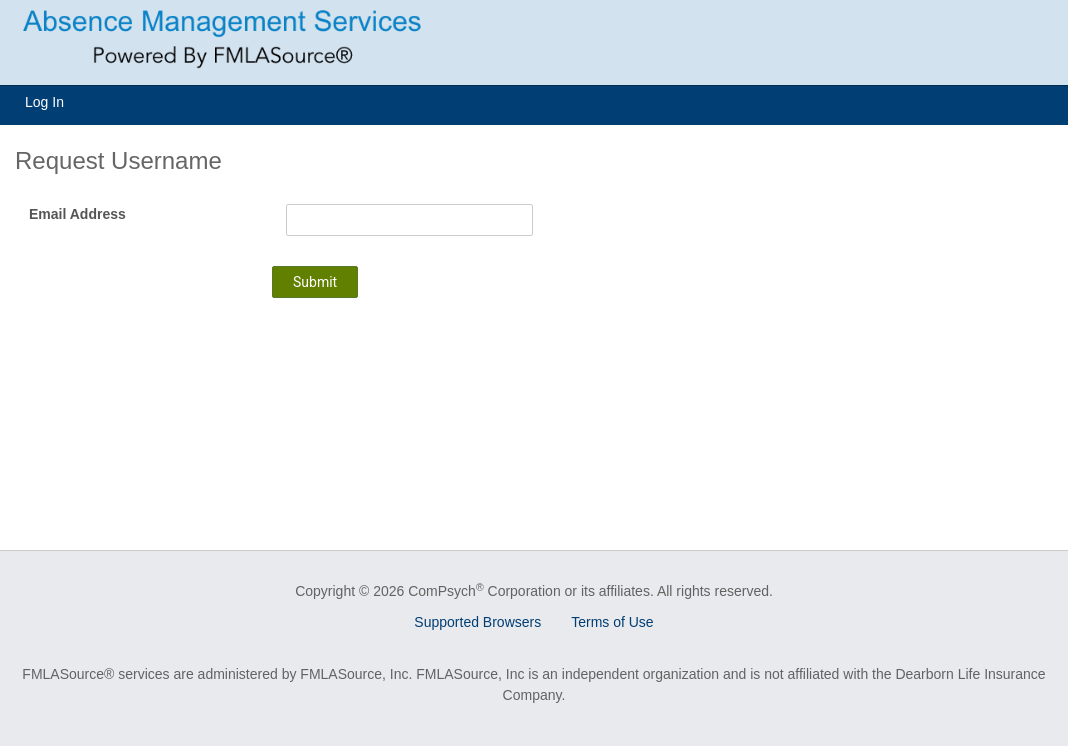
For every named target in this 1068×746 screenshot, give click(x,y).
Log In (44, 102)
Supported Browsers (477, 622)
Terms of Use (612, 622)
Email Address (77, 214)
